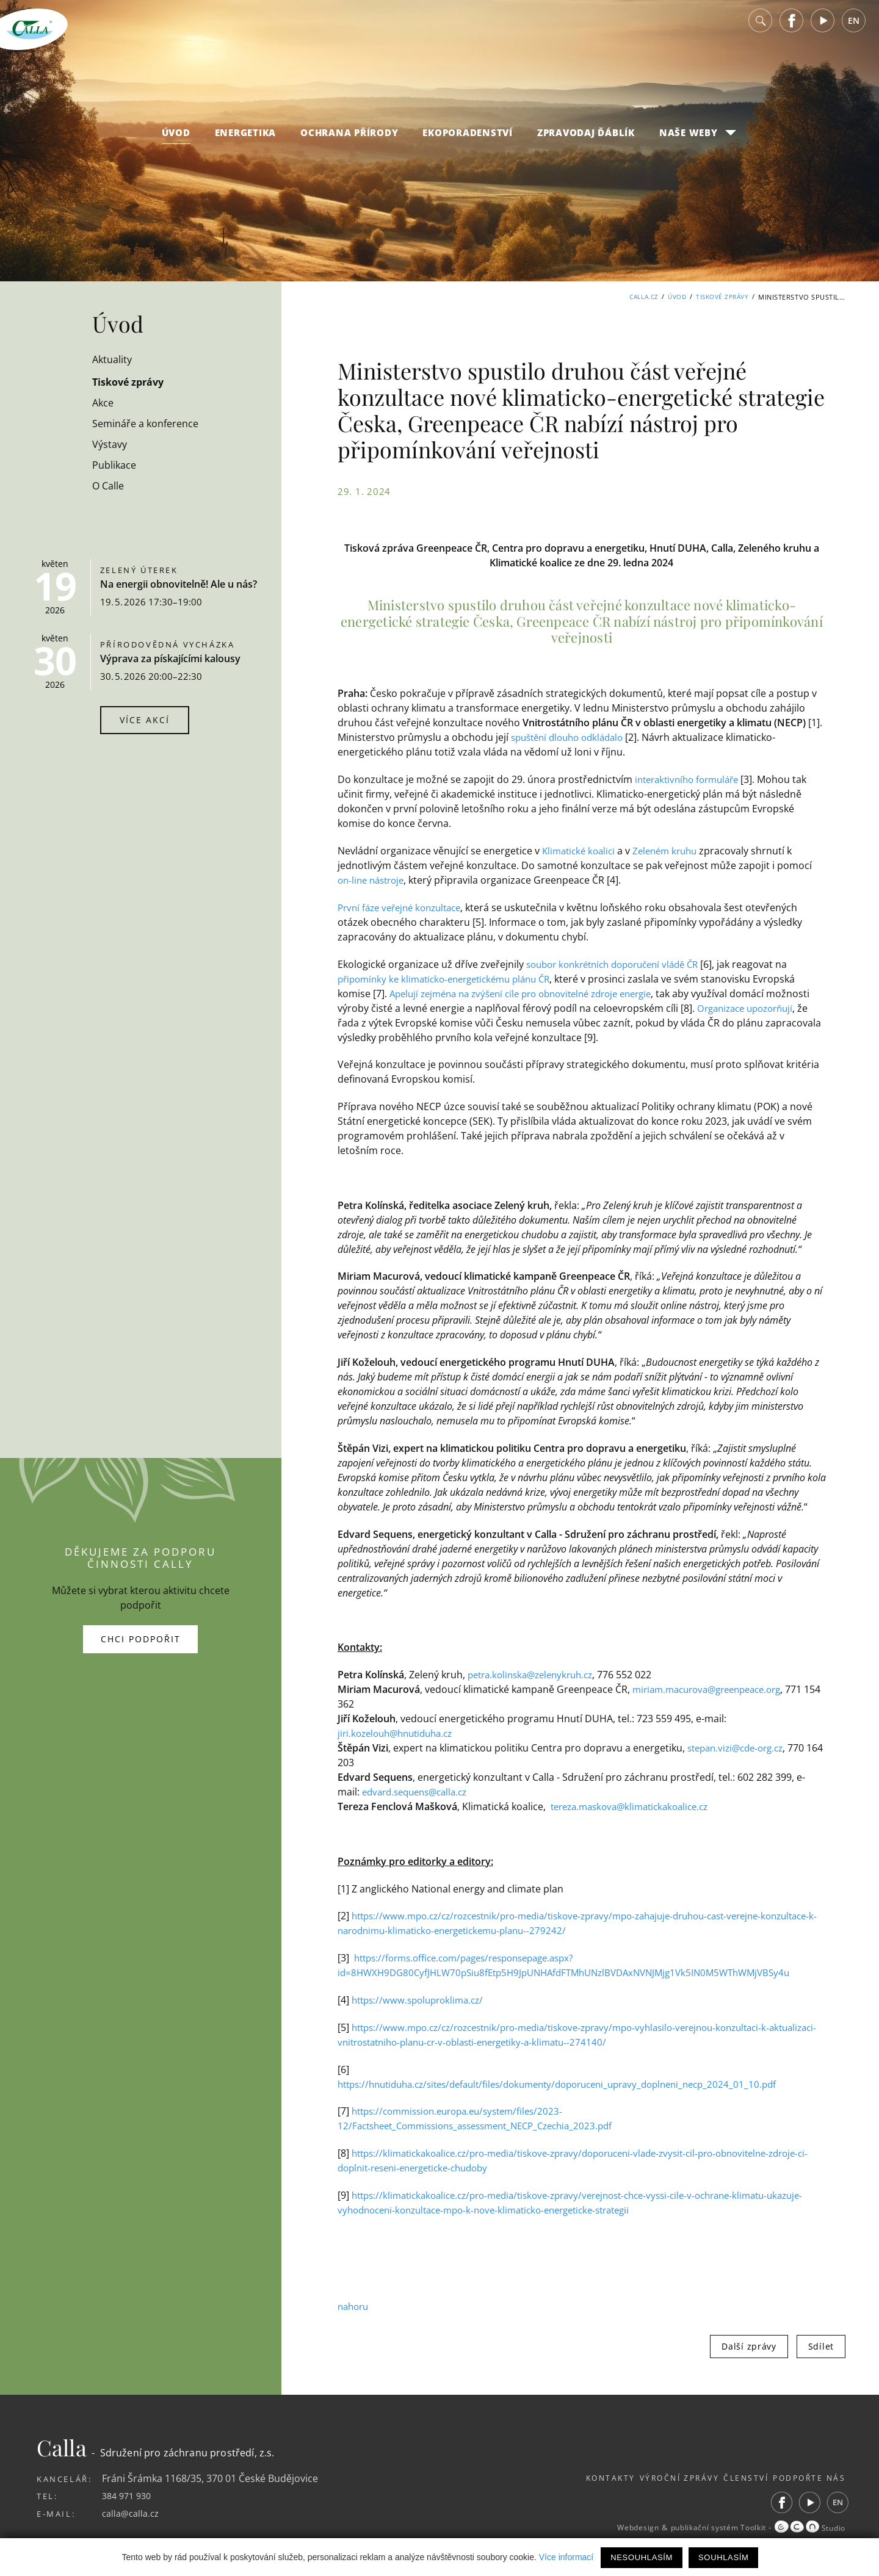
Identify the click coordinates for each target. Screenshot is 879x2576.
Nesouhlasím (641, 2557)
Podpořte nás (807, 2477)
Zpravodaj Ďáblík (586, 142)
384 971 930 (129, 2495)
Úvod (176, 142)
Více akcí (145, 720)
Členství (730, 2477)
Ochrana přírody (349, 142)
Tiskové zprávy (720, 296)
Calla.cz (634, 296)
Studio (807, 2527)
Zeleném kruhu (672, 850)
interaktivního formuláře (691, 779)
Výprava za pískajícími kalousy (170, 658)
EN (853, 30)
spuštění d (535, 737)
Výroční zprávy (648, 2477)
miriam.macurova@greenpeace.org (713, 1689)
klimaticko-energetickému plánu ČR (486, 979)
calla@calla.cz (133, 2513)
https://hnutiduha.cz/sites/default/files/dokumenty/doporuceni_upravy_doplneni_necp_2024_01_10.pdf (574, 2084)
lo (563, 737)
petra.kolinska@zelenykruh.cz (536, 1674)
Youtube (822, 30)
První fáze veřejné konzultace (405, 907)
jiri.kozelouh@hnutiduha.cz (400, 1733)
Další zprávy (749, 2346)
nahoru (355, 2306)
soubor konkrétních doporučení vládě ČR (620, 964)
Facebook (791, 30)
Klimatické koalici (581, 850)
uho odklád (594, 737)
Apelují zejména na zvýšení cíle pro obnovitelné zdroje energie (532, 993)
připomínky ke (371, 979)
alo (627, 737)
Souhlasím (723, 2557)
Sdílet (821, 2346)
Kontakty (564, 2477)
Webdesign (614, 2527)
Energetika (246, 142)
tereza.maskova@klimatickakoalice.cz (636, 1806)
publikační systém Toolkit (705, 2527)
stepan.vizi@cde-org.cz (739, 1748)
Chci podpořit (141, 1639)
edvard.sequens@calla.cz (419, 1792)
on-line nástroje (374, 880)
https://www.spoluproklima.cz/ (422, 2000)
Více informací (566, 2557)
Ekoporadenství (467, 142)
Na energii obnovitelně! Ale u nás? (178, 584)
